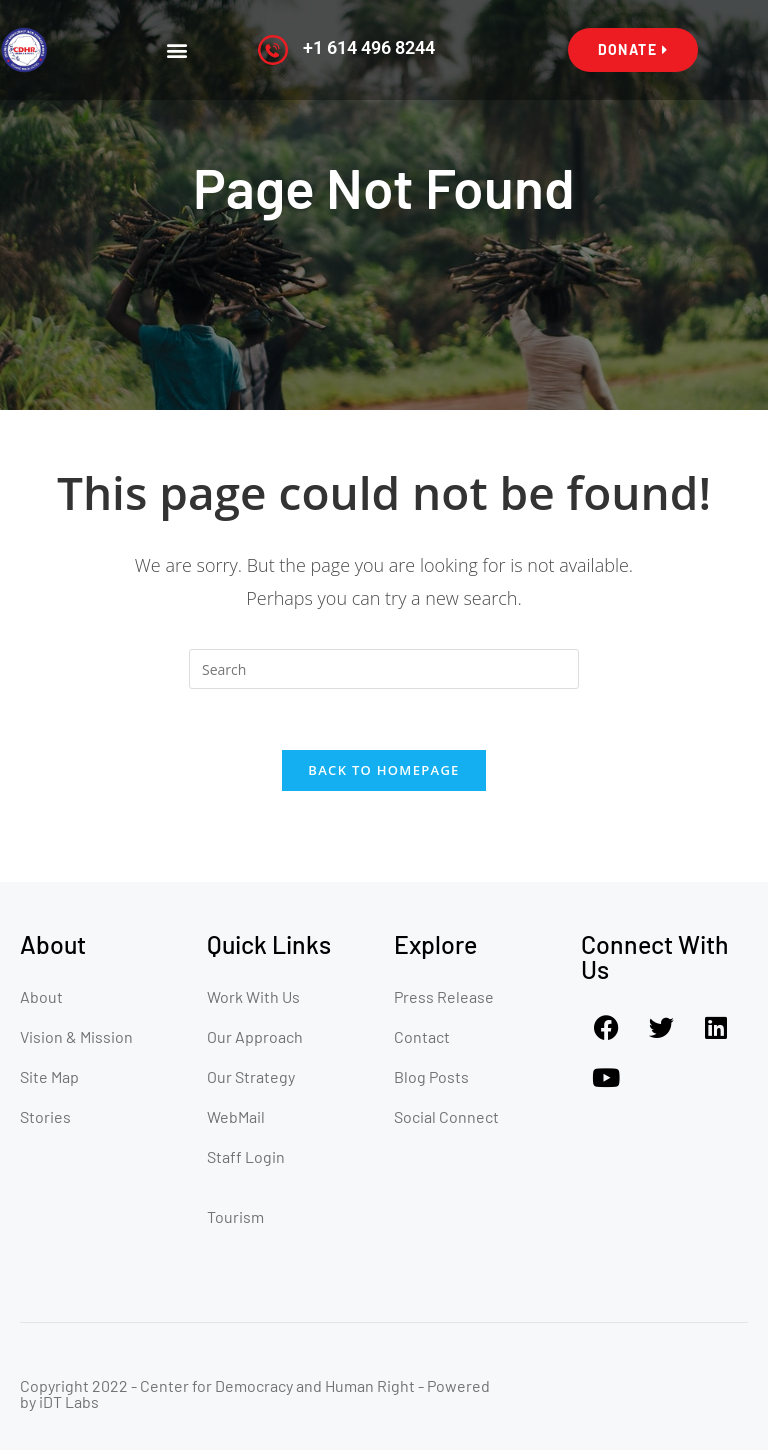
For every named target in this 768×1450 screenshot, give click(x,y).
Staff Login (246, 1156)
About (41, 996)
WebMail (236, 1116)
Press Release (444, 996)
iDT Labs (69, 1401)
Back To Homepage (383, 770)
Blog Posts (431, 1076)
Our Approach (255, 1036)
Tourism (235, 1216)
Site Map (49, 1076)
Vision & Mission (76, 1036)
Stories (45, 1116)
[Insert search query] (384, 669)
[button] (177, 50)
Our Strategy (251, 1076)
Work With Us (253, 996)
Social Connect (446, 1116)
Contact (422, 1036)
